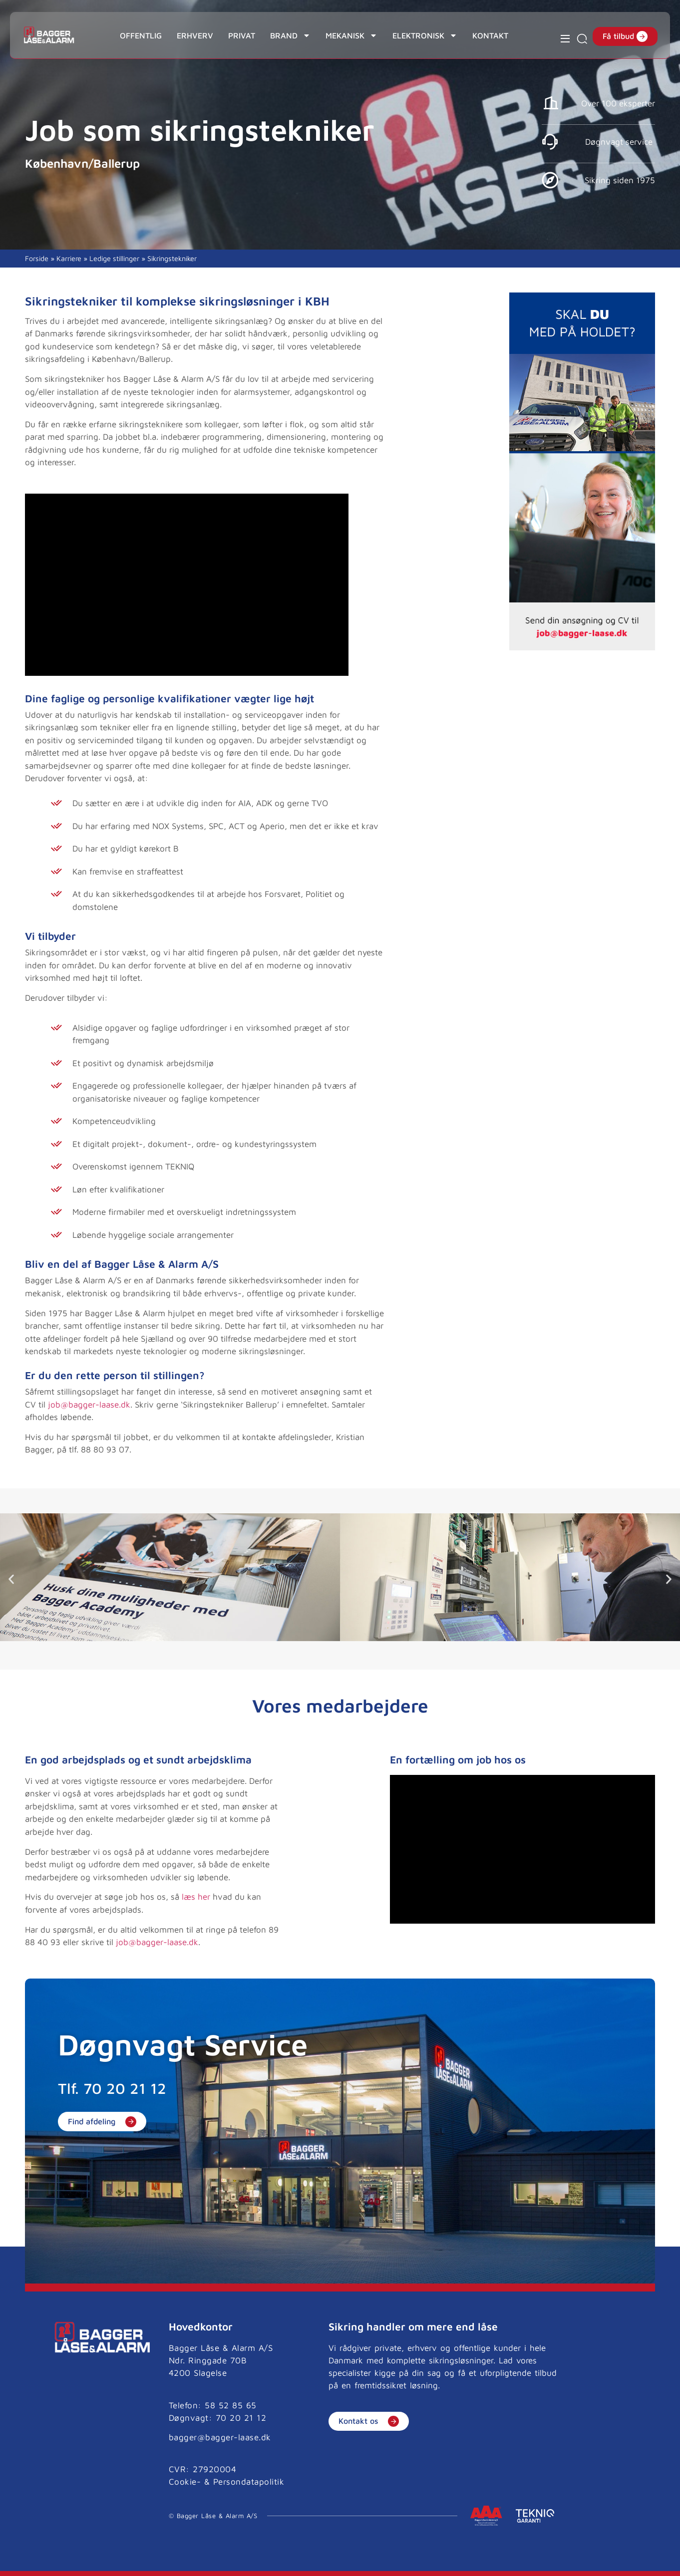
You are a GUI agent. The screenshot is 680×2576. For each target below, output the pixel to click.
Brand (290, 35)
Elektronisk (424, 35)
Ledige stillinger (114, 258)
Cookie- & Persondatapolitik (227, 2482)
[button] (11, 1579)
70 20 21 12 (124, 2088)
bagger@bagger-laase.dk (220, 2437)
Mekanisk (351, 35)
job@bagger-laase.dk (89, 1405)
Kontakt (490, 35)
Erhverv (195, 35)
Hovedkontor (201, 2326)
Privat (241, 35)
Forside (36, 258)
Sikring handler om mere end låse (413, 2326)
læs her (196, 1897)
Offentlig (141, 35)
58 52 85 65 (231, 2405)
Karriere (68, 258)
